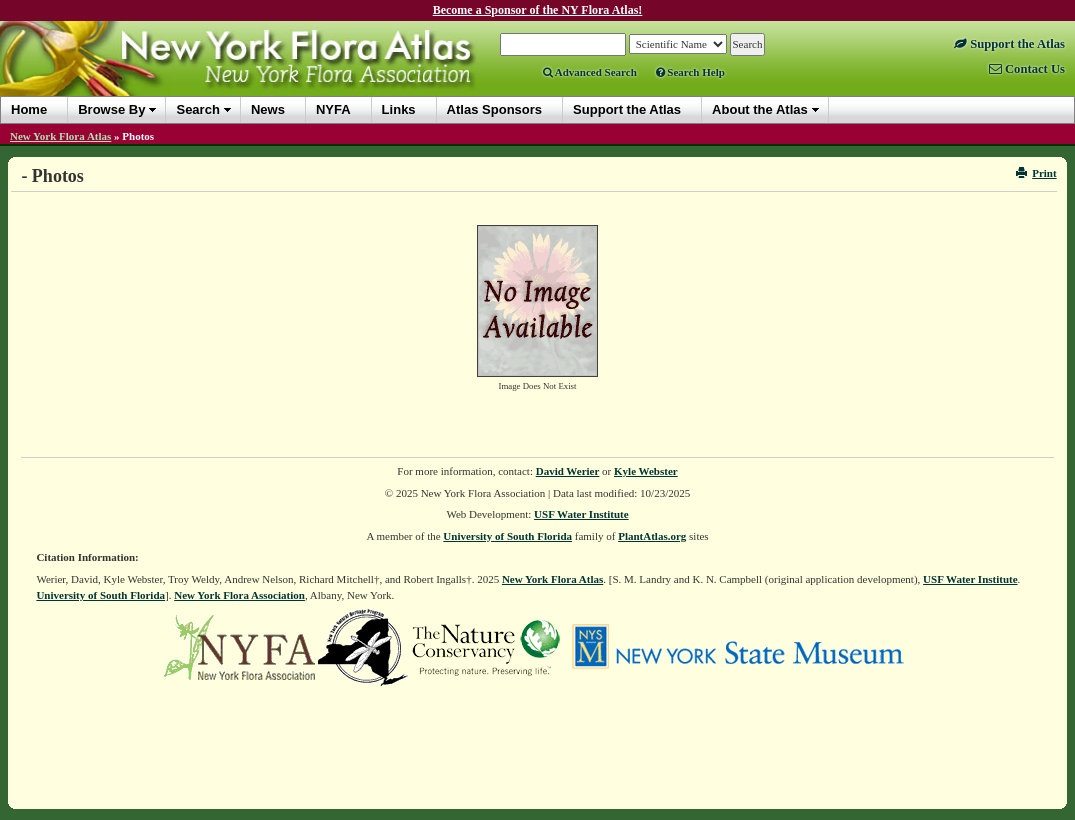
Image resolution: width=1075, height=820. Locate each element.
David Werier (568, 471)
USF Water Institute (581, 514)
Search (197, 109)
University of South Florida (507, 536)
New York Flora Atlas (60, 136)
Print (1036, 173)
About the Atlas (760, 109)
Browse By (111, 109)
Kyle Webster (646, 471)
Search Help (690, 72)
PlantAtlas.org (652, 536)
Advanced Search (590, 72)
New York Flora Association (239, 595)
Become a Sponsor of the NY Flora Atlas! (538, 10)
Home (29, 109)
